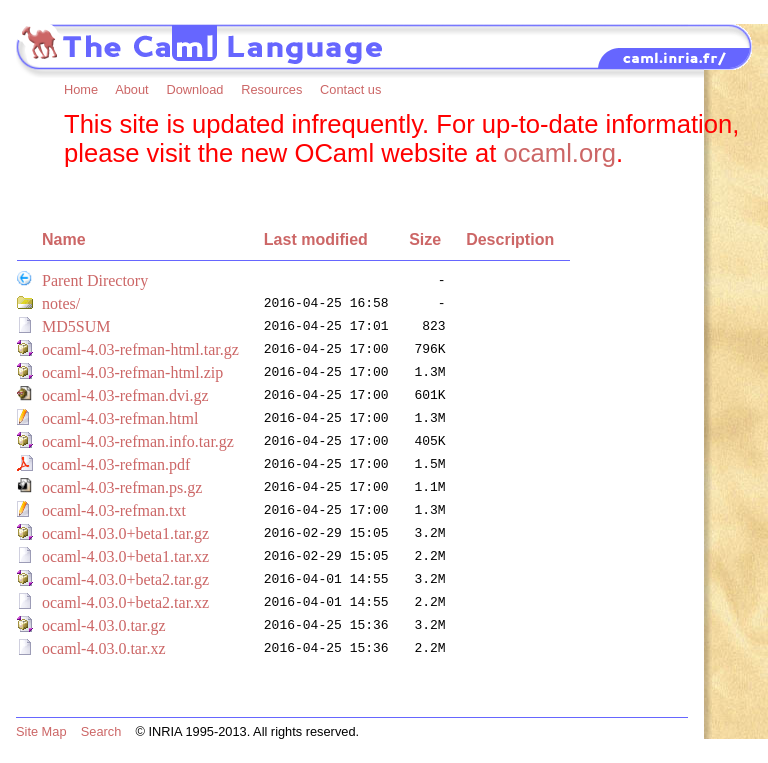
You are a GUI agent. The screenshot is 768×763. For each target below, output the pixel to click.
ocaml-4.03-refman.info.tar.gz (138, 441)
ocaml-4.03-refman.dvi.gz (125, 395)
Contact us (350, 89)
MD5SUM (76, 326)
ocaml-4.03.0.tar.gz (104, 625)
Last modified (316, 239)
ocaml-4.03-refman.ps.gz (122, 487)
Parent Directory (95, 280)
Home (81, 89)
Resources (271, 89)
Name (64, 239)
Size (425, 239)
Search (101, 731)
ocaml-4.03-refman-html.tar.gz (140, 349)
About (131, 89)
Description (510, 239)
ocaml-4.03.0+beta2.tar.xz (125, 602)
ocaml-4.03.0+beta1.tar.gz (125, 533)
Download (194, 89)
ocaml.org (560, 153)
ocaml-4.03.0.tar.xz (104, 648)
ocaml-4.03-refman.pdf (116, 464)
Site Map (41, 731)
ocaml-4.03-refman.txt (114, 510)
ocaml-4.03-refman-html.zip (132, 372)
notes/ (61, 303)
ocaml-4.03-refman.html (120, 418)
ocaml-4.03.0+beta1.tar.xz (125, 556)
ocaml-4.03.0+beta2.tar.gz (125, 579)
